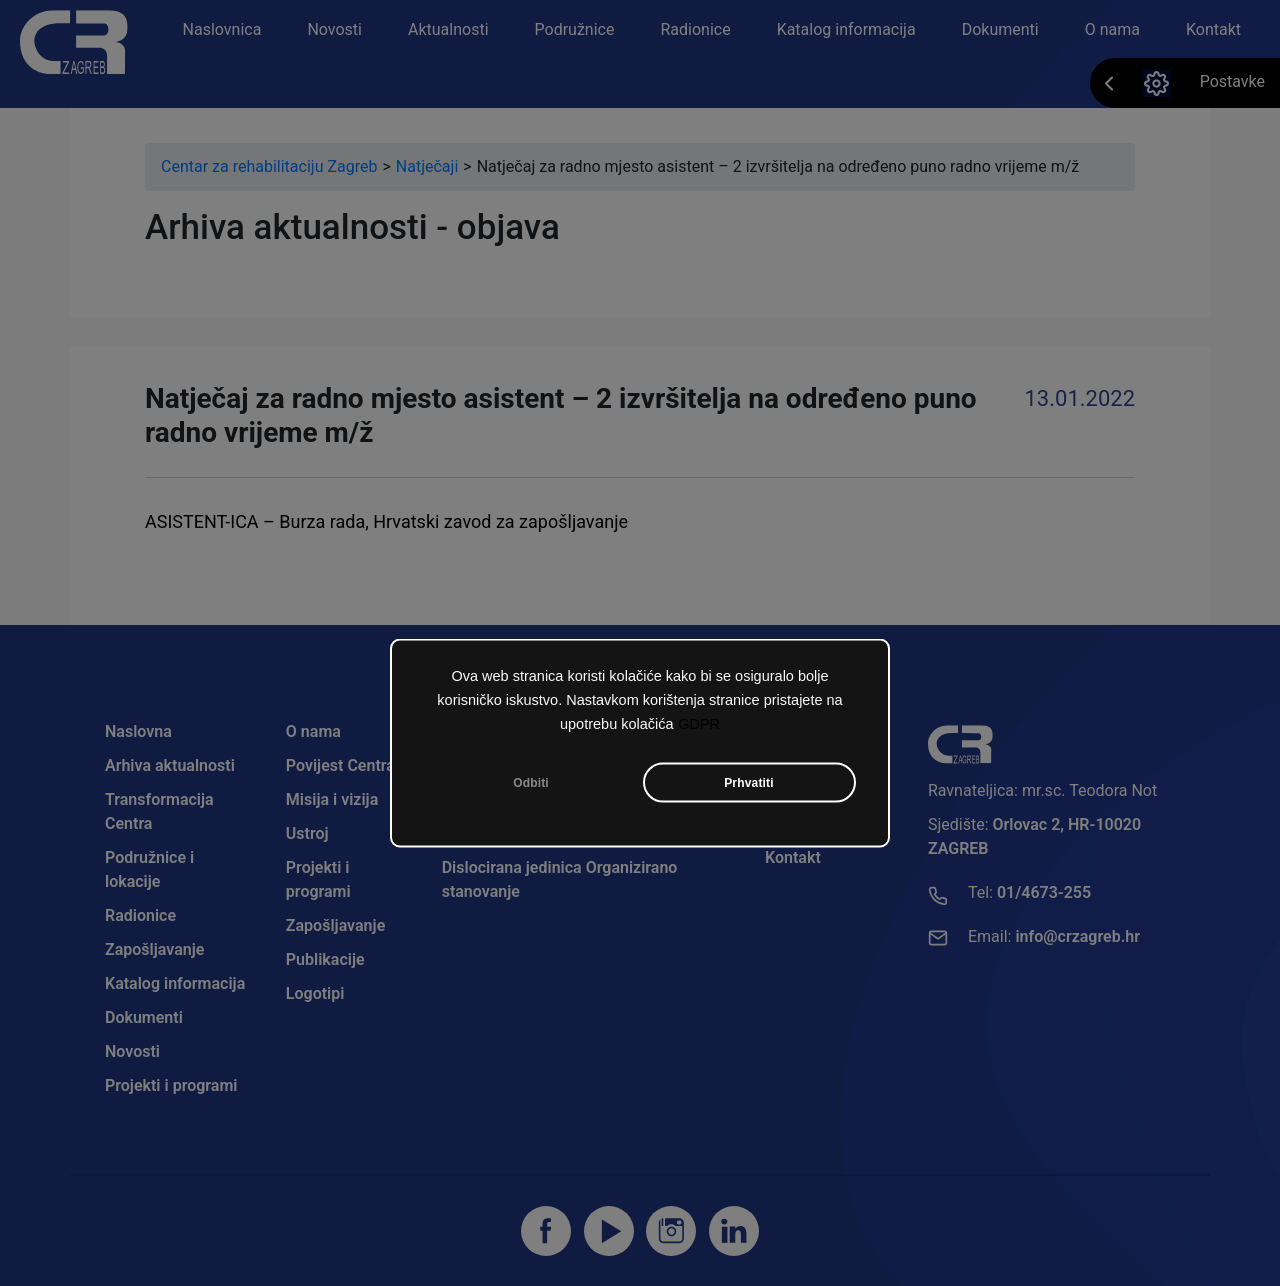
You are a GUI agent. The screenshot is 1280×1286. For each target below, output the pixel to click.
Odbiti (531, 783)
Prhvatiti (749, 783)
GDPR (699, 724)
